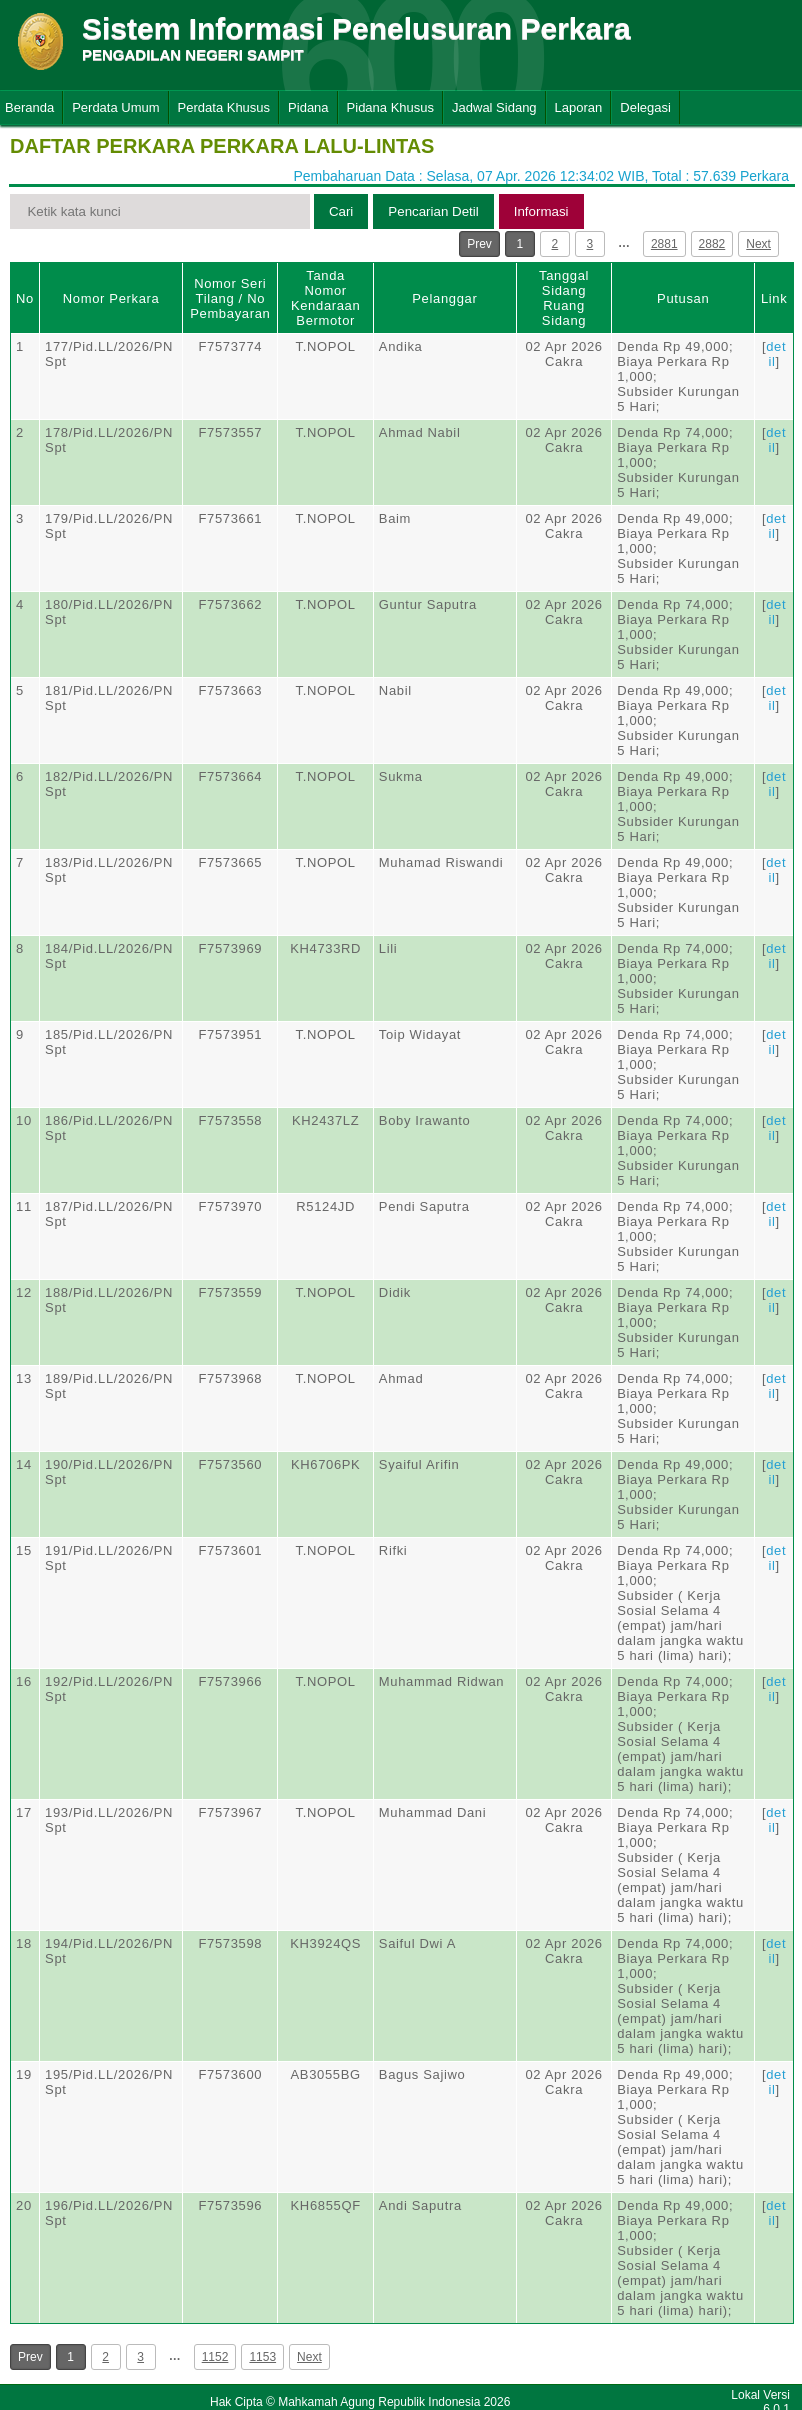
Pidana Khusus (390, 107)
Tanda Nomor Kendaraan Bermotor (325, 298)
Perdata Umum (115, 107)
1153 (262, 2357)
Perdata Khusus (224, 107)
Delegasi (645, 107)
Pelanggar (444, 298)
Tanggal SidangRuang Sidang (564, 298)
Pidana (308, 107)
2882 (712, 244)
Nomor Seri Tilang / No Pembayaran (230, 298)
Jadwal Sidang (494, 107)
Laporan (579, 107)
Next (758, 244)
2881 (664, 244)
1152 (215, 2357)
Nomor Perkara (111, 298)
